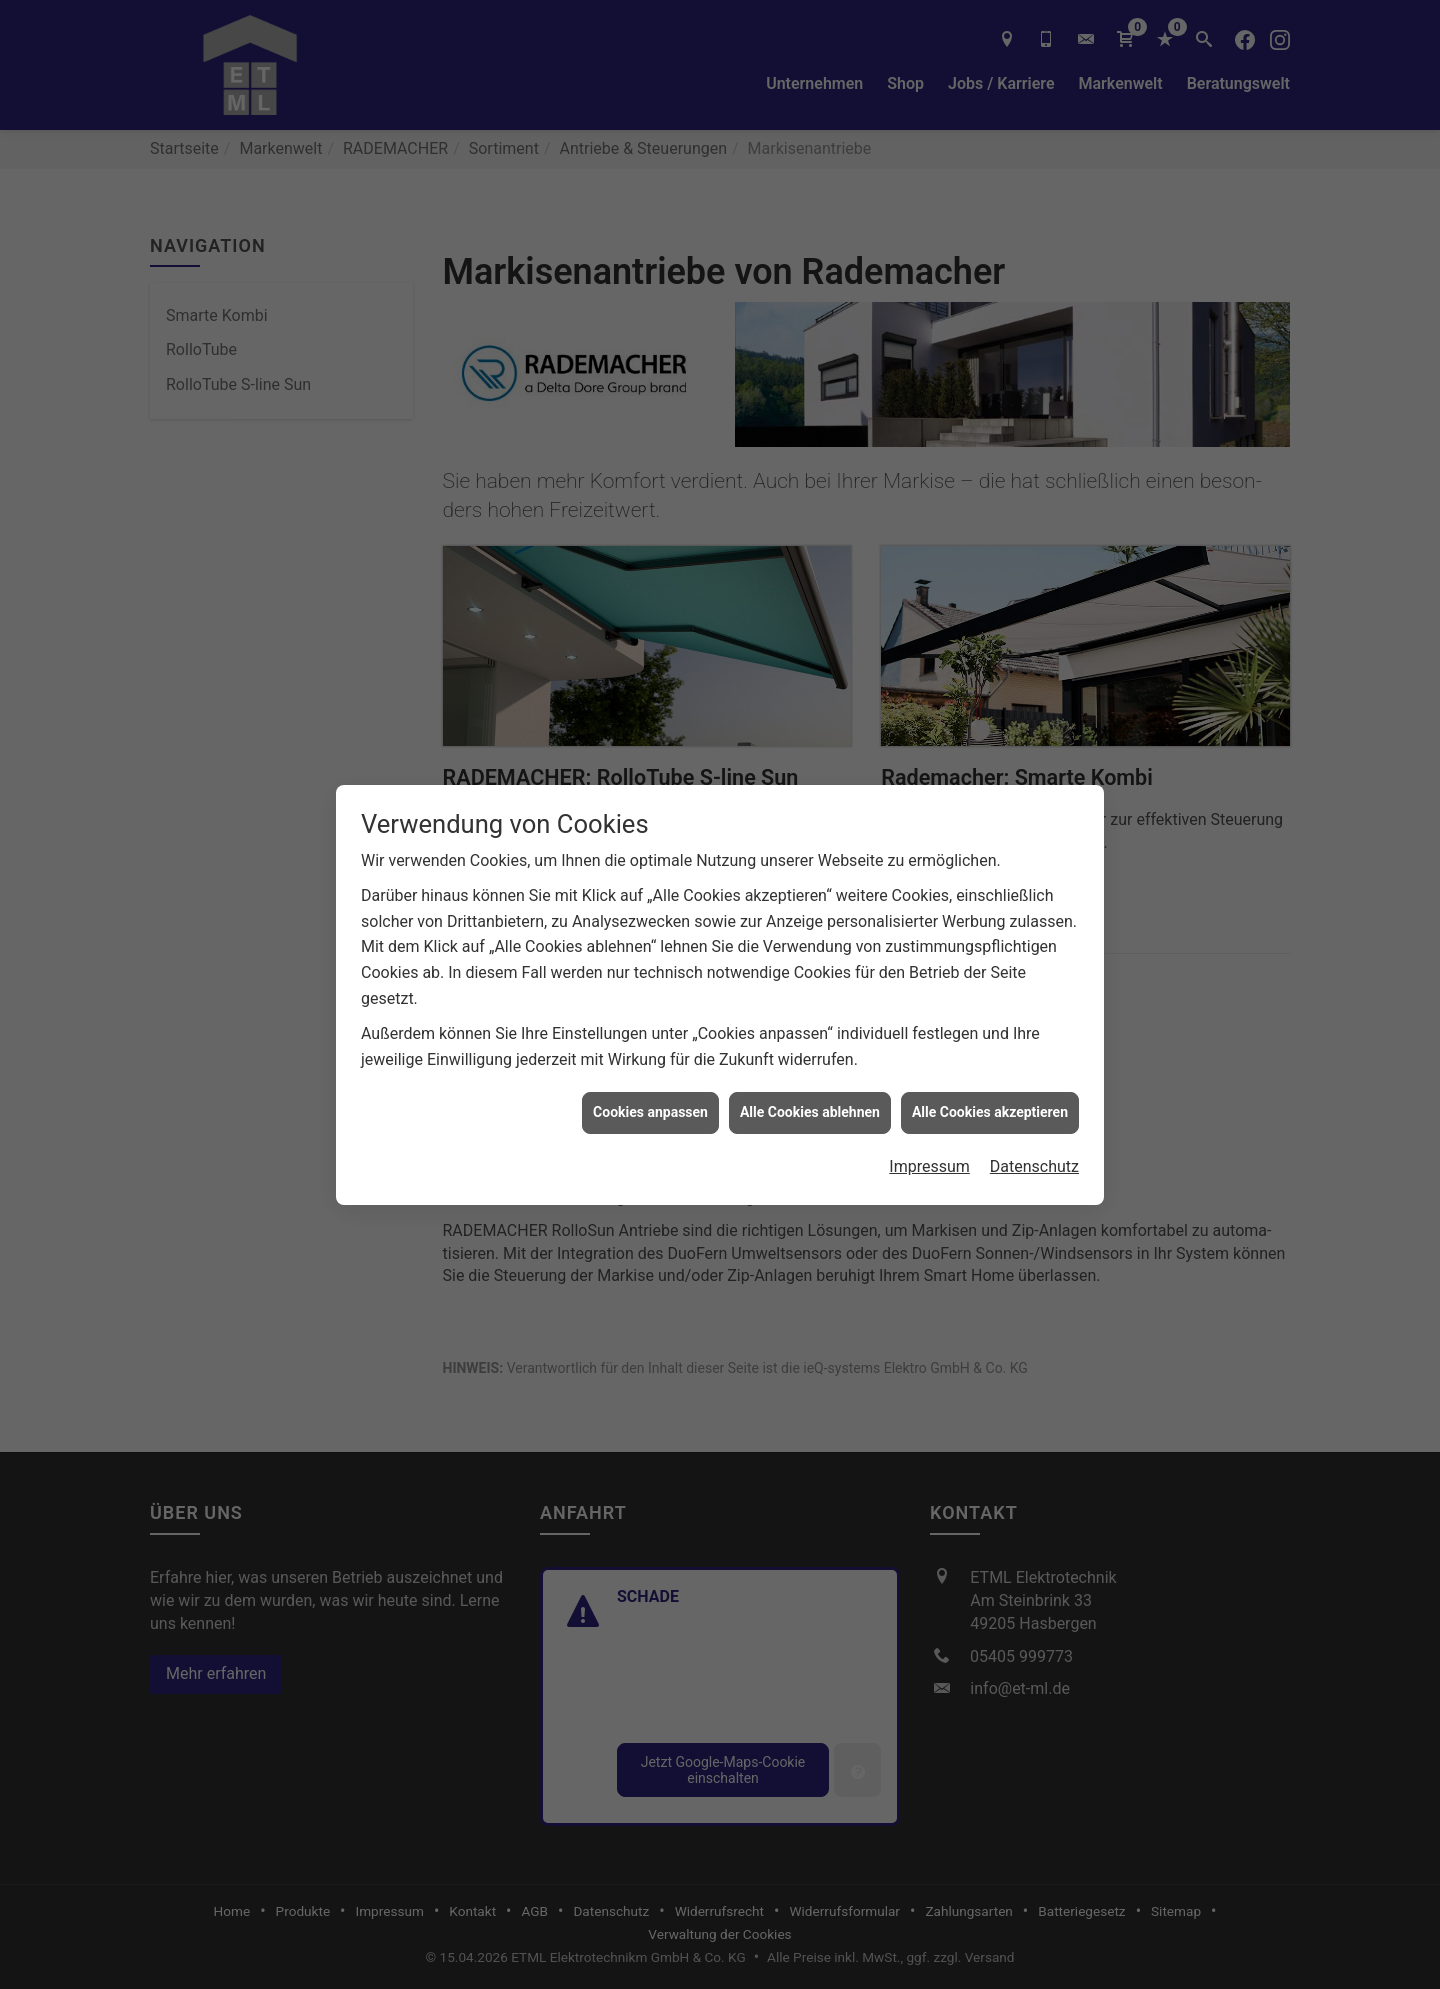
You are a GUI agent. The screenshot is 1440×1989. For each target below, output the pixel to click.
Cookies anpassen (650, 1077)
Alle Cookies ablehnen (810, 1077)
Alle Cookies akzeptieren (990, 1077)
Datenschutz (1034, 1131)
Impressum (929, 1131)
